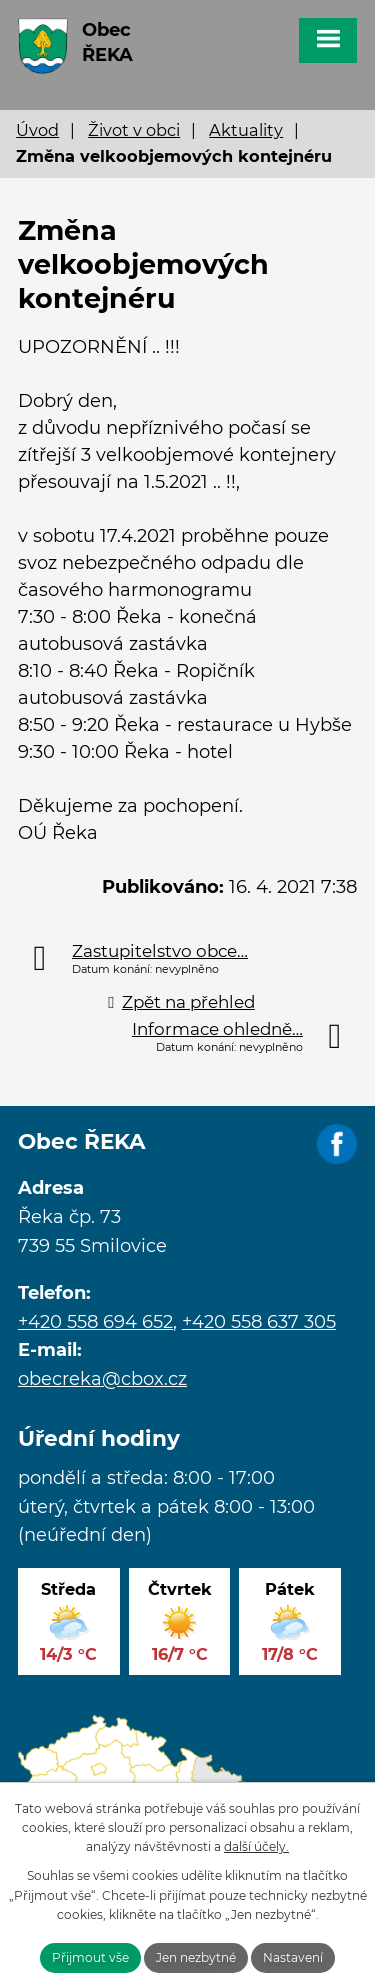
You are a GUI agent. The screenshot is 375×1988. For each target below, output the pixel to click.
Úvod (37, 130)
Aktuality (246, 130)
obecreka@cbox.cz (102, 1379)
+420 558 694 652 (95, 1322)
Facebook (337, 1145)
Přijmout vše (90, 1957)
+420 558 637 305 (259, 1322)
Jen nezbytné (196, 1957)
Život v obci (134, 130)
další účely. (256, 1846)
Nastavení (293, 1957)
